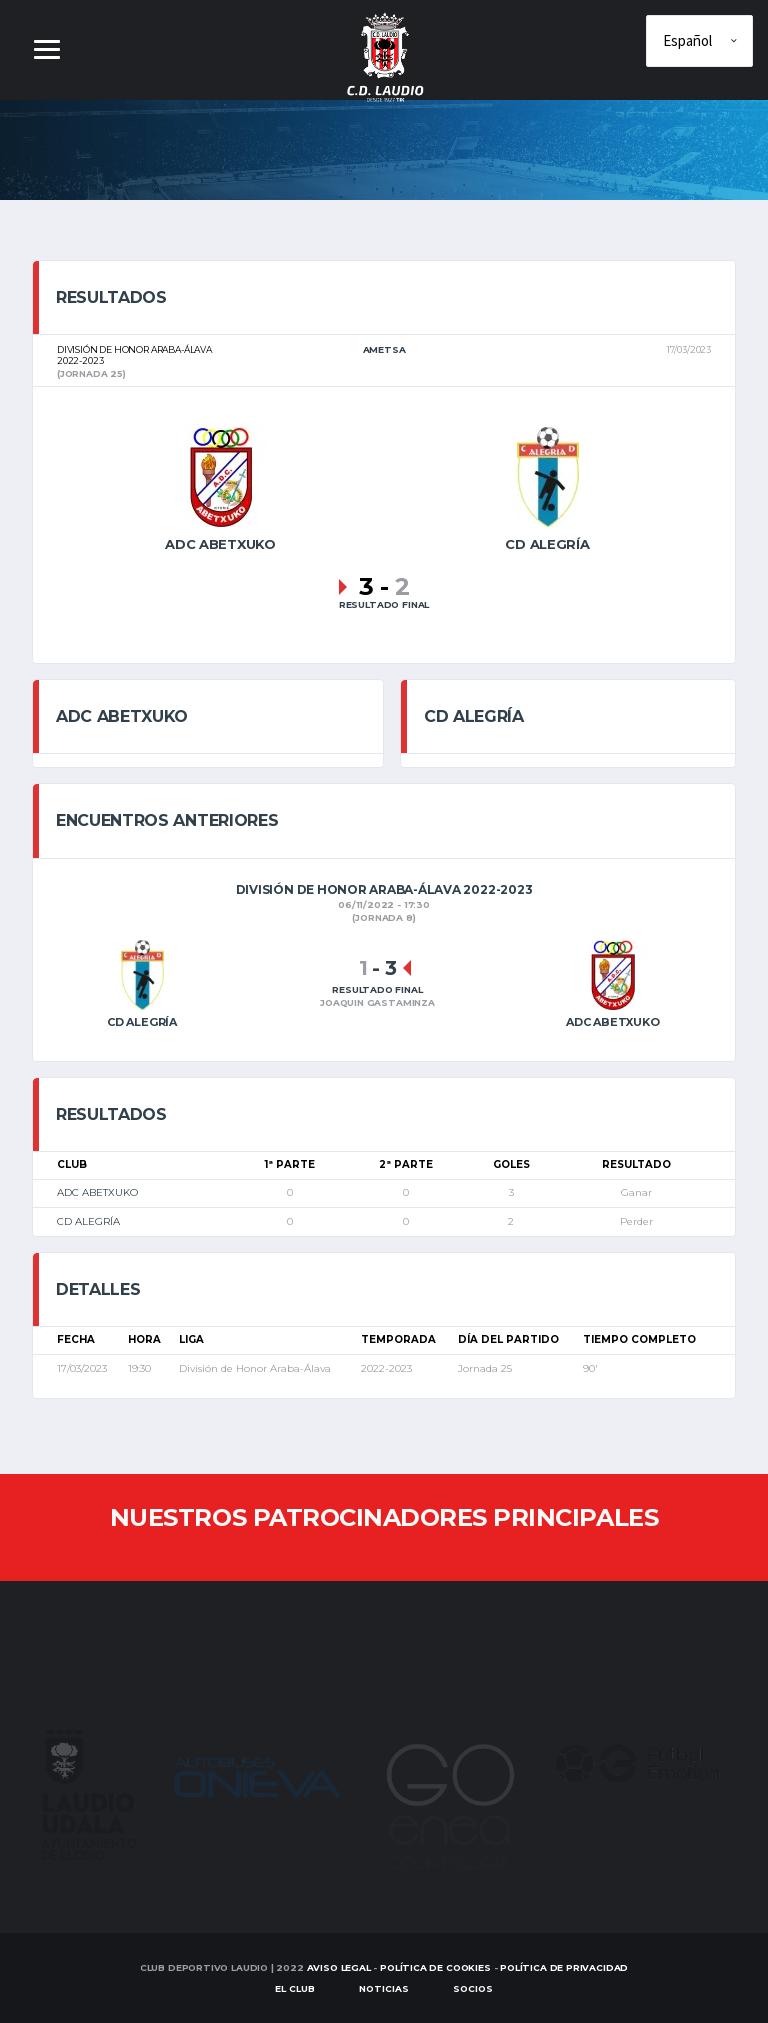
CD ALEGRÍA (88, 1221)
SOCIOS (473, 1988)
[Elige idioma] (699, 41)
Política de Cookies (435, 1967)
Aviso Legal (339, 1967)
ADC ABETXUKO (97, 1192)
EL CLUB (295, 1988)
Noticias (384, 1988)
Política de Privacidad (564, 1967)
